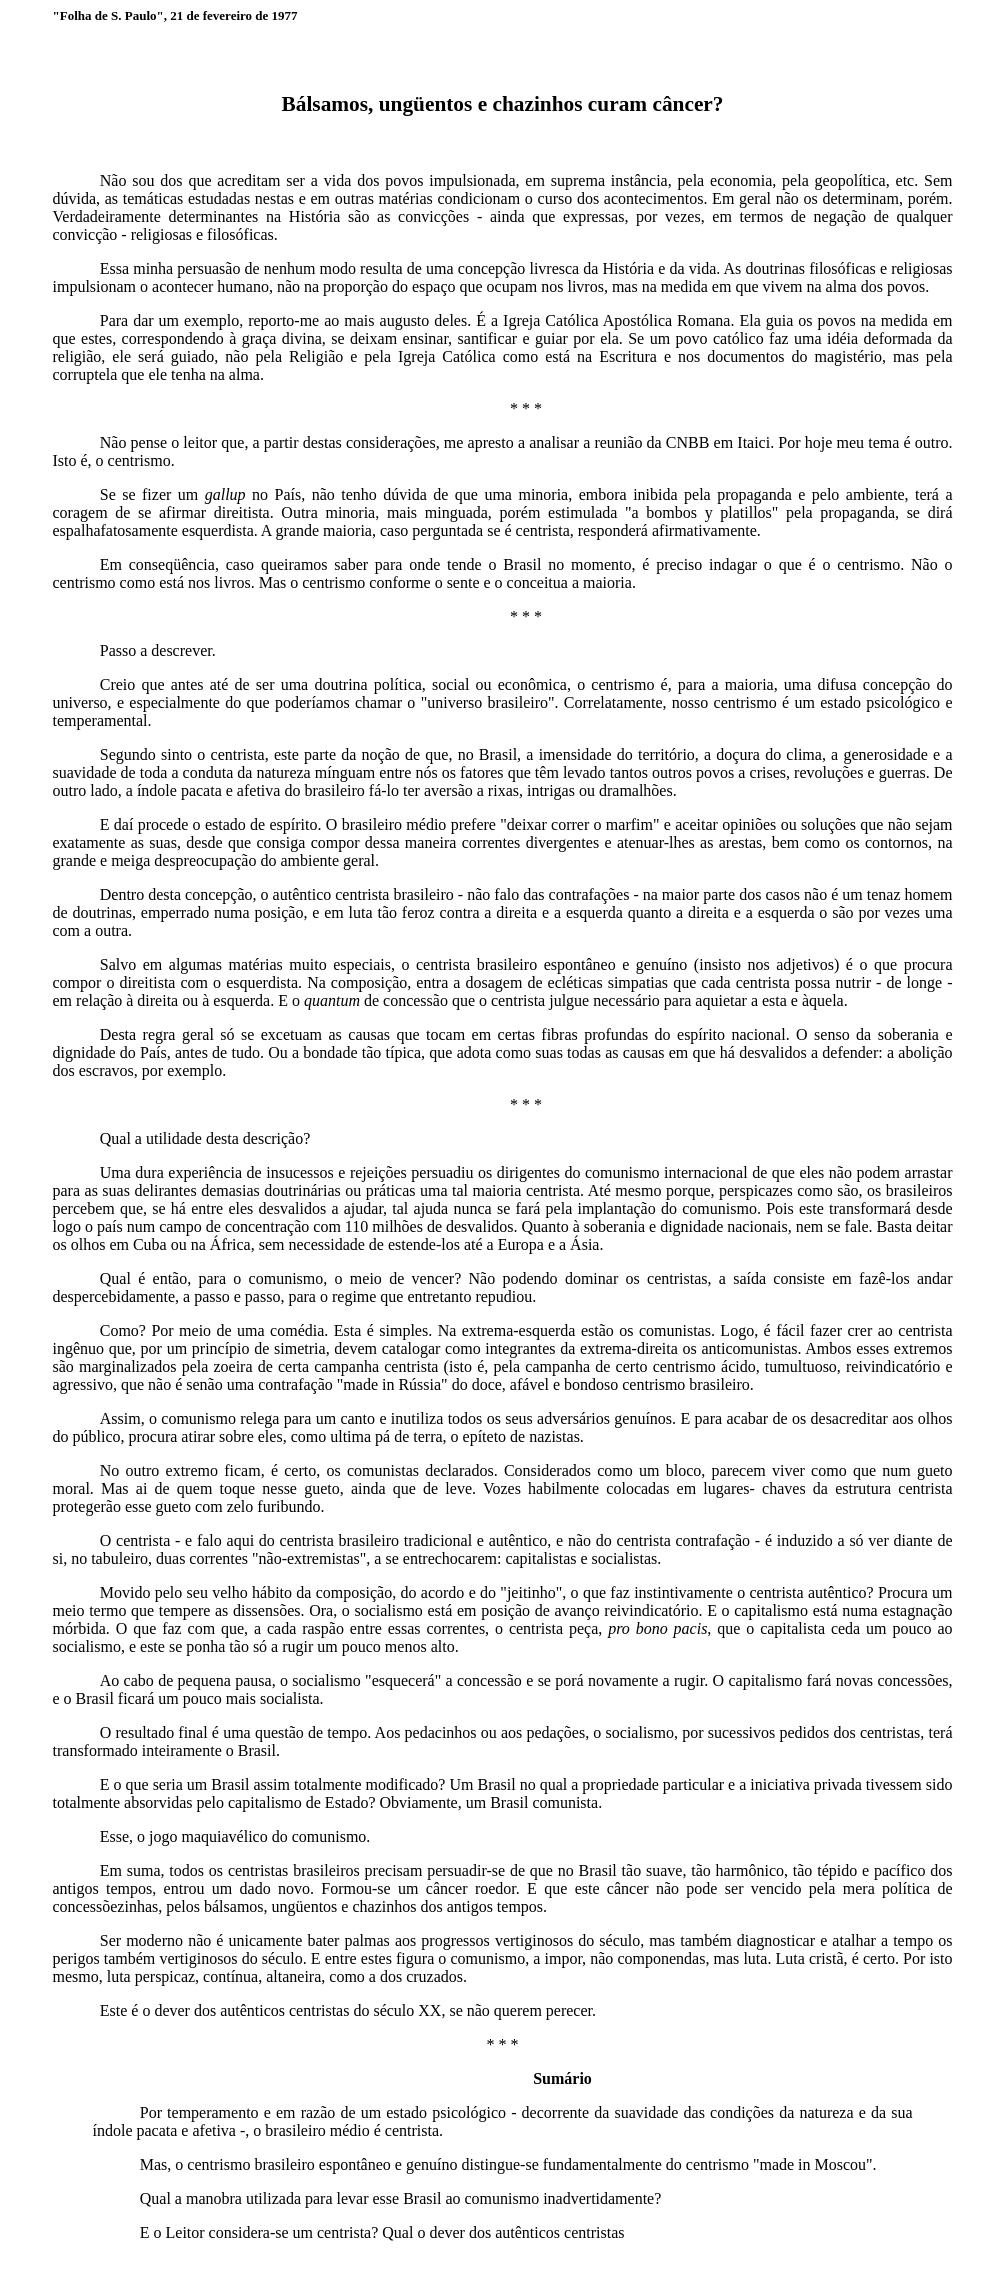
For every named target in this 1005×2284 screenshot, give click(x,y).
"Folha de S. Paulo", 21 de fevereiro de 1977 (175, 15)
